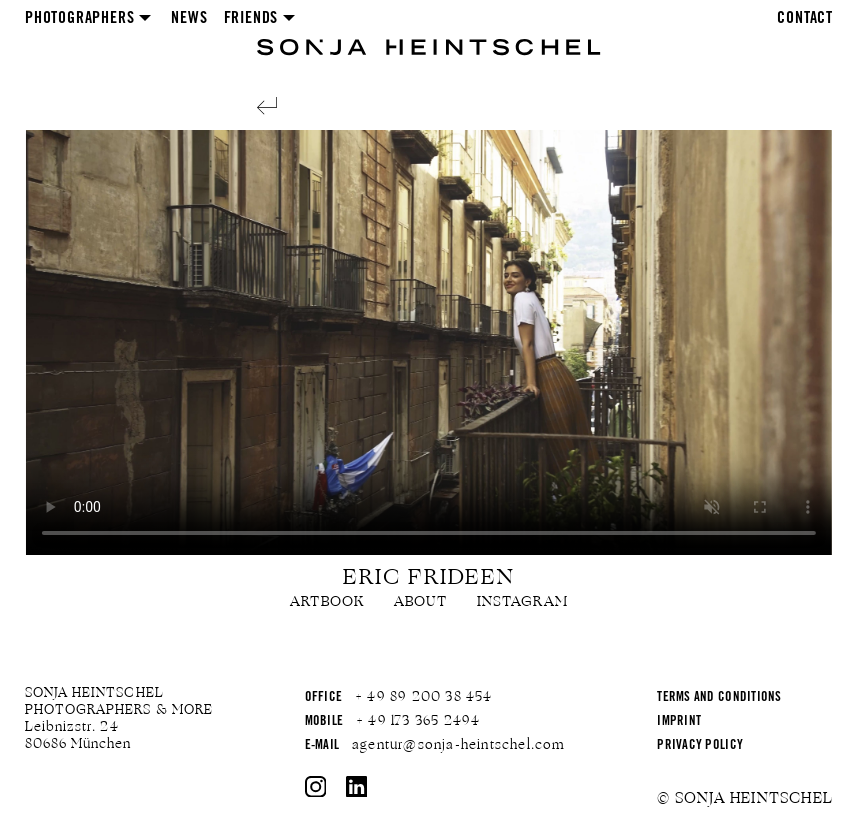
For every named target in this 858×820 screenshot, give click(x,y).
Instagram (522, 601)
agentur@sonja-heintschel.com (459, 745)
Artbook (327, 601)
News (189, 19)
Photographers (79, 19)
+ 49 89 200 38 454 (424, 697)
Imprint (679, 722)
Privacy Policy (700, 746)
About (420, 601)
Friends (251, 19)
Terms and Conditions (719, 698)
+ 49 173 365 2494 (418, 721)
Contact (805, 19)
